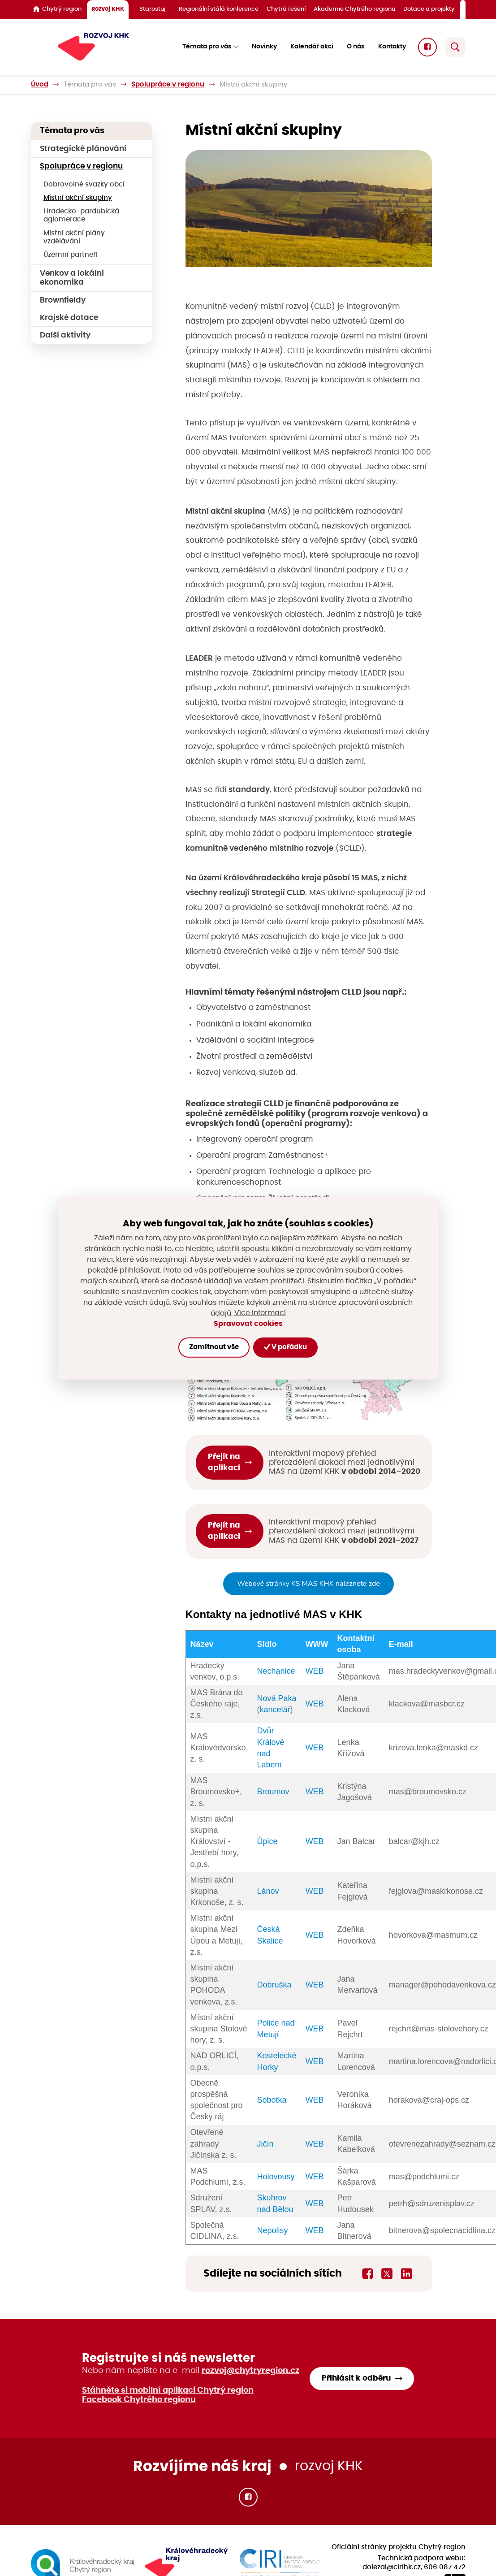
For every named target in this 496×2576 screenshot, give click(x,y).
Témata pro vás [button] (207, 46)
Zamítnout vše (214, 1347)
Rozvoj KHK (107, 9)
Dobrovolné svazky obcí (84, 184)
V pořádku (285, 1347)
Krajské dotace (69, 317)
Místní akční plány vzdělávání (74, 237)
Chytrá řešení (286, 9)
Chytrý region (57, 9)
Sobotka (272, 2099)
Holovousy (276, 2176)
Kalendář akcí (311, 46)
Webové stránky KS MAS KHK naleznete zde (308, 1584)
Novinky (264, 46)
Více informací (260, 1312)
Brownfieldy (63, 300)
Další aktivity (65, 335)
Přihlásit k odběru (356, 2378)
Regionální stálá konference (219, 9)
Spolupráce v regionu (167, 84)
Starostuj (152, 9)
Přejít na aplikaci (224, 1462)
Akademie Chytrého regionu (354, 9)
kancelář (275, 1709)
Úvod (39, 84)
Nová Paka (277, 1698)
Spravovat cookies (248, 1323)
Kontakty (392, 46)
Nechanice (276, 1671)
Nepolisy (272, 2230)
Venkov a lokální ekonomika (72, 278)
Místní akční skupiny (77, 198)
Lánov (268, 1891)
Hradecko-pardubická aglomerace (81, 215)
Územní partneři (70, 254)
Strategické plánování (83, 148)
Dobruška (274, 1984)
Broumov (273, 1791)
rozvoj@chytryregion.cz (250, 2371)
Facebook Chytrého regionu (139, 2400)
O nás (356, 46)
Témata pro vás (90, 84)
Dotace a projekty (429, 9)
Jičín (265, 2143)
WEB (315, 1671)
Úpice (267, 1841)
